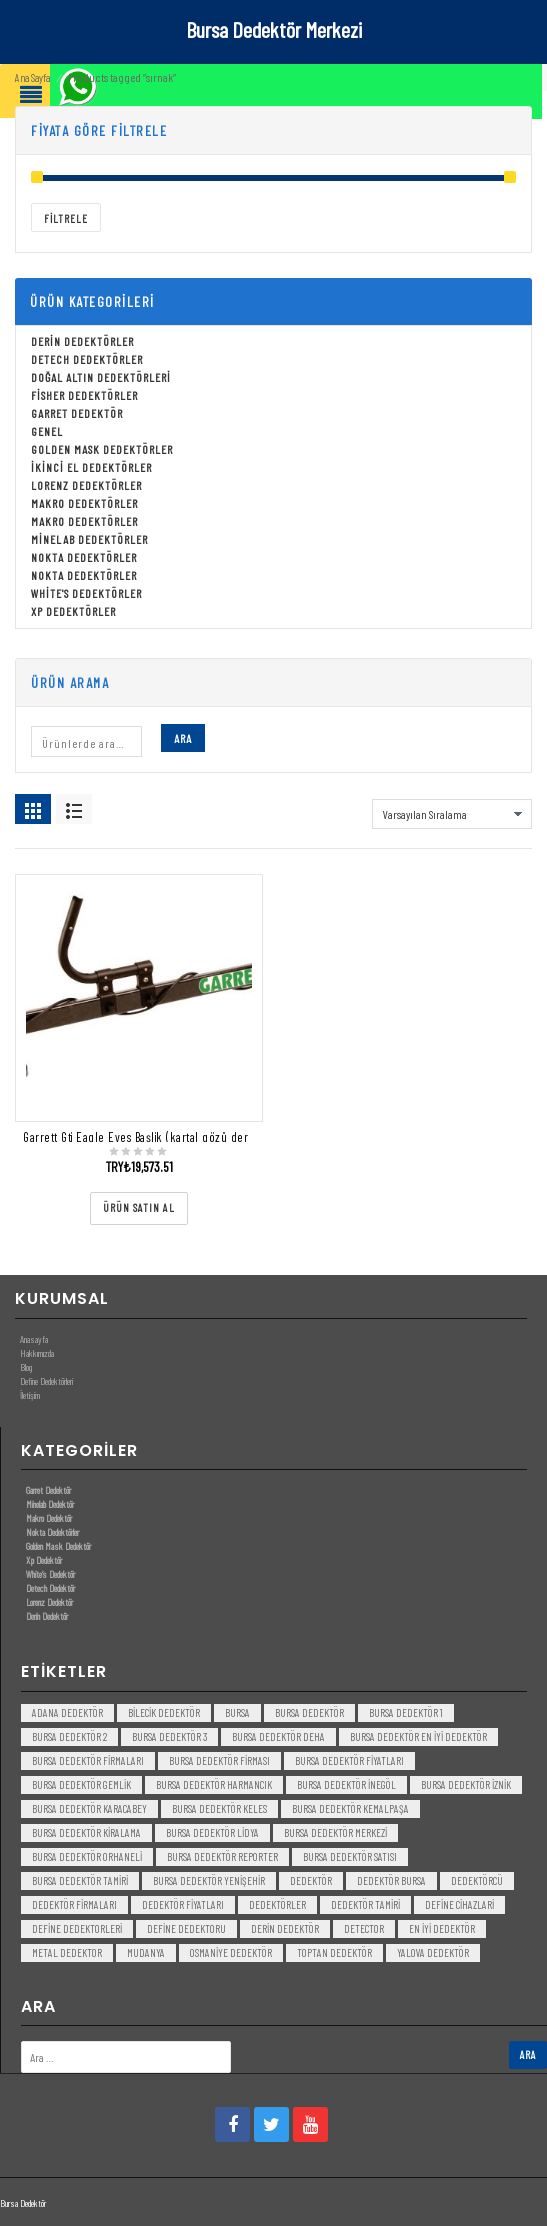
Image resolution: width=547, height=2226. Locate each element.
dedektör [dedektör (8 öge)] (311, 1880)
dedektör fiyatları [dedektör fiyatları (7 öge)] (183, 1904)
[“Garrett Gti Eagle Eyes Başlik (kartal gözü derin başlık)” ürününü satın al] (139, 1208)
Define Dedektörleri (46, 1381)
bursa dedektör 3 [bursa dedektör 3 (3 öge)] (169, 1736)
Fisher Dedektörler (84, 395)
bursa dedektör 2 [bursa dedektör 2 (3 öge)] (69, 1736)
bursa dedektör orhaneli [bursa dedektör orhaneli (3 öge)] (87, 1856)
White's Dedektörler (86, 593)
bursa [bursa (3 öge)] (237, 1712)
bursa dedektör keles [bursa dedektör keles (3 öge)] (219, 1808)
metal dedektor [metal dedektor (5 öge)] (67, 1952)
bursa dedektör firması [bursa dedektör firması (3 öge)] (219, 1760)
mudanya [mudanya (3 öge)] (146, 1952)
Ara (183, 738)
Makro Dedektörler (84, 503)
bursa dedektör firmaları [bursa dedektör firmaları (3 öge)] (88, 1760)
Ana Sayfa (32, 77)
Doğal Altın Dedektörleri (101, 377)
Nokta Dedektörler (84, 557)
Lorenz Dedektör (49, 1602)
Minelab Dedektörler (89, 539)
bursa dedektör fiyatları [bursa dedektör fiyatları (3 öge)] (349, 1760)
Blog (26, 1367)
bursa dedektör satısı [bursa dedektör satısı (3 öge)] (350, 1856)
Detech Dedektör (50, 1588)
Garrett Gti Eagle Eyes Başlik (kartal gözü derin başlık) (158, 1137)
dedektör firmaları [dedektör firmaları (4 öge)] (74, 1904)
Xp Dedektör (44, 1560)
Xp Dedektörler (73, 611)
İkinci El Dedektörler (91, 467)
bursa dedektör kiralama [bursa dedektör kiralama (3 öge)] (86, 1832)
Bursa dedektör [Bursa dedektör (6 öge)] (309, 1712)
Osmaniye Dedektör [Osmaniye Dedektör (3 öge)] (231, 1952)
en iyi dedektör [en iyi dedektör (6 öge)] (442, 1928)
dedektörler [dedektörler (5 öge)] (277, 1904)
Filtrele (66, 218)
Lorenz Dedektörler (86, 485)
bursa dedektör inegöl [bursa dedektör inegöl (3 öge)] (346, 1784)
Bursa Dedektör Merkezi (274, 29)
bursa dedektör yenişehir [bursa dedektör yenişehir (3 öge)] (209, 1880)
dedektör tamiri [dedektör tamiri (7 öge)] (365, 1904)
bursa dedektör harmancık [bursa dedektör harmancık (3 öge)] (214, 1784)
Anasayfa (34, 1339)
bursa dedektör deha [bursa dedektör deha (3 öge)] (278, 1736)
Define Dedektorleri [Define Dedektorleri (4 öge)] (77, 1928)
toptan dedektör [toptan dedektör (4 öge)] (334, 1952)
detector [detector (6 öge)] (364, 1928)
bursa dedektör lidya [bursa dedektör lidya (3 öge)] (212, 1832)
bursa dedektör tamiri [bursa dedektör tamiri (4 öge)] (80, 1880)
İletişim (30, 1395)
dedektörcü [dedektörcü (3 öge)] (477, 1880)
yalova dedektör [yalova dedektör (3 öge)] (433, 1952)
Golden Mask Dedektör (58, 1546)
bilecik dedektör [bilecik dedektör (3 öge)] (164, 1712)
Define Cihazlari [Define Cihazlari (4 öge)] (459, 1904)
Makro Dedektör (49, 1518)
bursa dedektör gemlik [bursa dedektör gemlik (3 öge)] (81, 1784)
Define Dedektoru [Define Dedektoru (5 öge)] (186, 1928)
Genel (47, 431)
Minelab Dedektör (50, 1504)
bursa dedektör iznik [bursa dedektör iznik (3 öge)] (466, 1784)
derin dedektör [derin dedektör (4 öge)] (285, 1928)
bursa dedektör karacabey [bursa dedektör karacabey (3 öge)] (89, 1808)
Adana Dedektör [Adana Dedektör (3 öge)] (67, 1712)
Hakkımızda (37, 1353)
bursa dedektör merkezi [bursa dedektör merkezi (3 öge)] (335, 1832)
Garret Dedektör (77, 413)
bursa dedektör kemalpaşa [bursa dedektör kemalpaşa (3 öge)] (350, 1808)
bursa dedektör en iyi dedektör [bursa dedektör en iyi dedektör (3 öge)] (418, 1736)
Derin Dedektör (47, 1616)
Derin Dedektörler (82, 341)
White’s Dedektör (50, 1574)
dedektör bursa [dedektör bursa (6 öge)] (391, 1880)
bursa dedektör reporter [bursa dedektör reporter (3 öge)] (222, 1856)
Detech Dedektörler (87, 359)
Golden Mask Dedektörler (102, 449)
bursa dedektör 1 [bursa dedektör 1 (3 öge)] (406, 1712)
